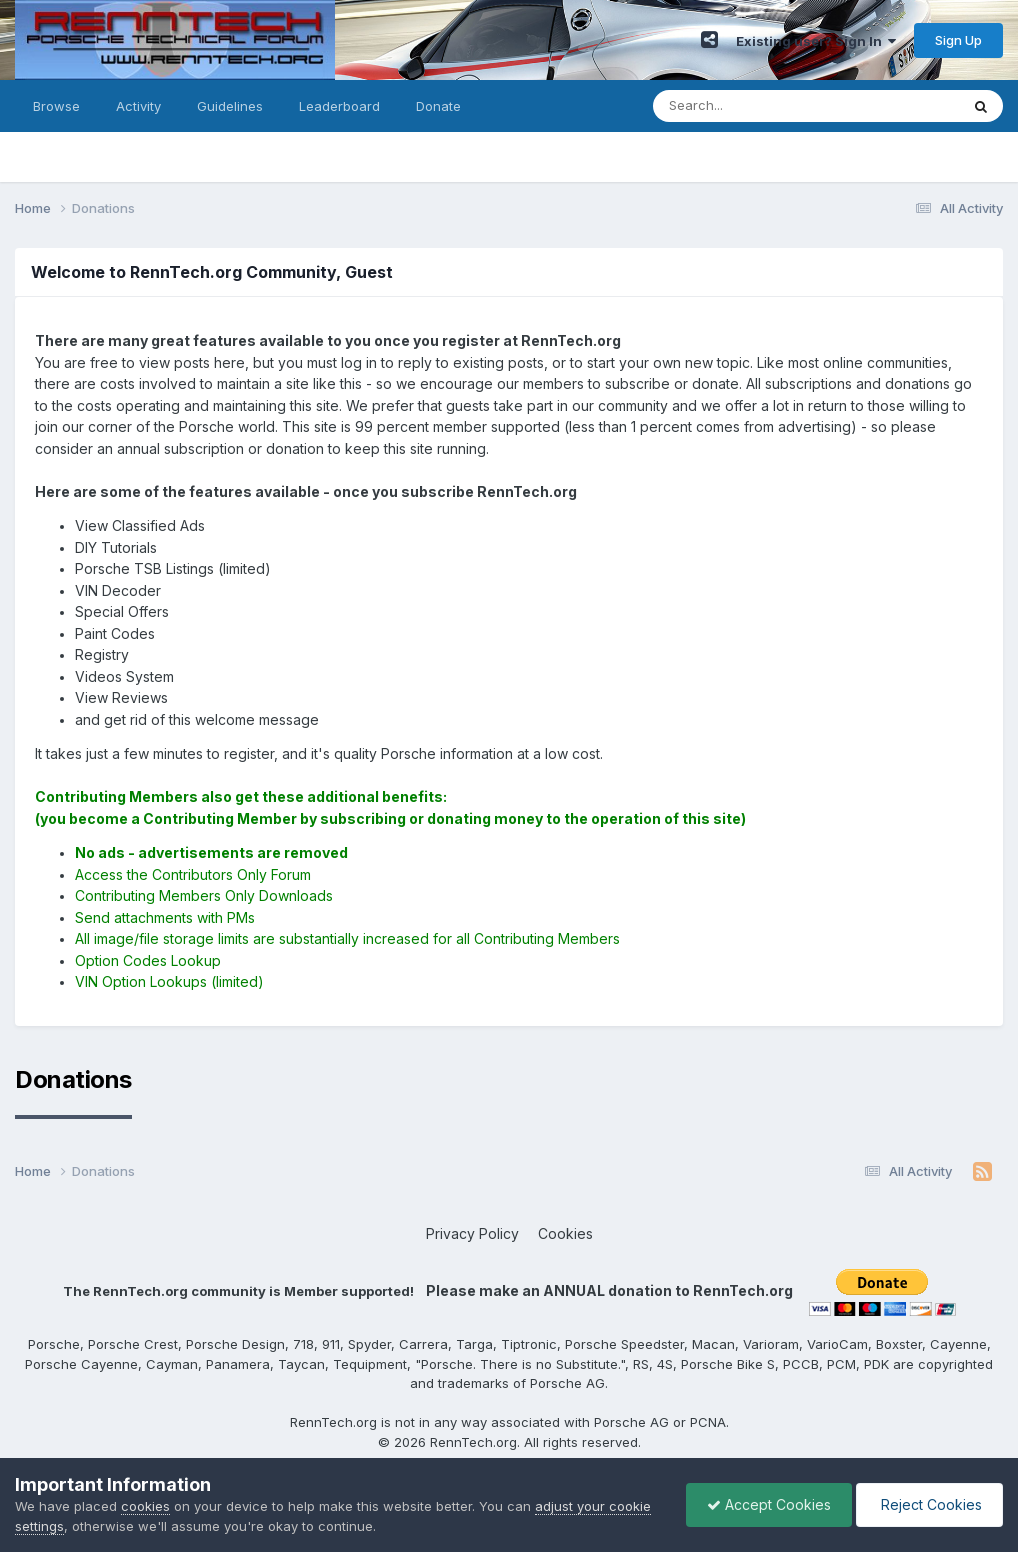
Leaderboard (339, 106)
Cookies (565, 1233)
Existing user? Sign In (816, 41)
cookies (145, 1506)
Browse (56, 106)
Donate (438, 106)
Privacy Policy (472, 1233)
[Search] (751, 106)
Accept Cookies (769, 1504)
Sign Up (958, 40)
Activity (138, 106)
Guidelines (230, 106)
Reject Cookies (929, 1504)
